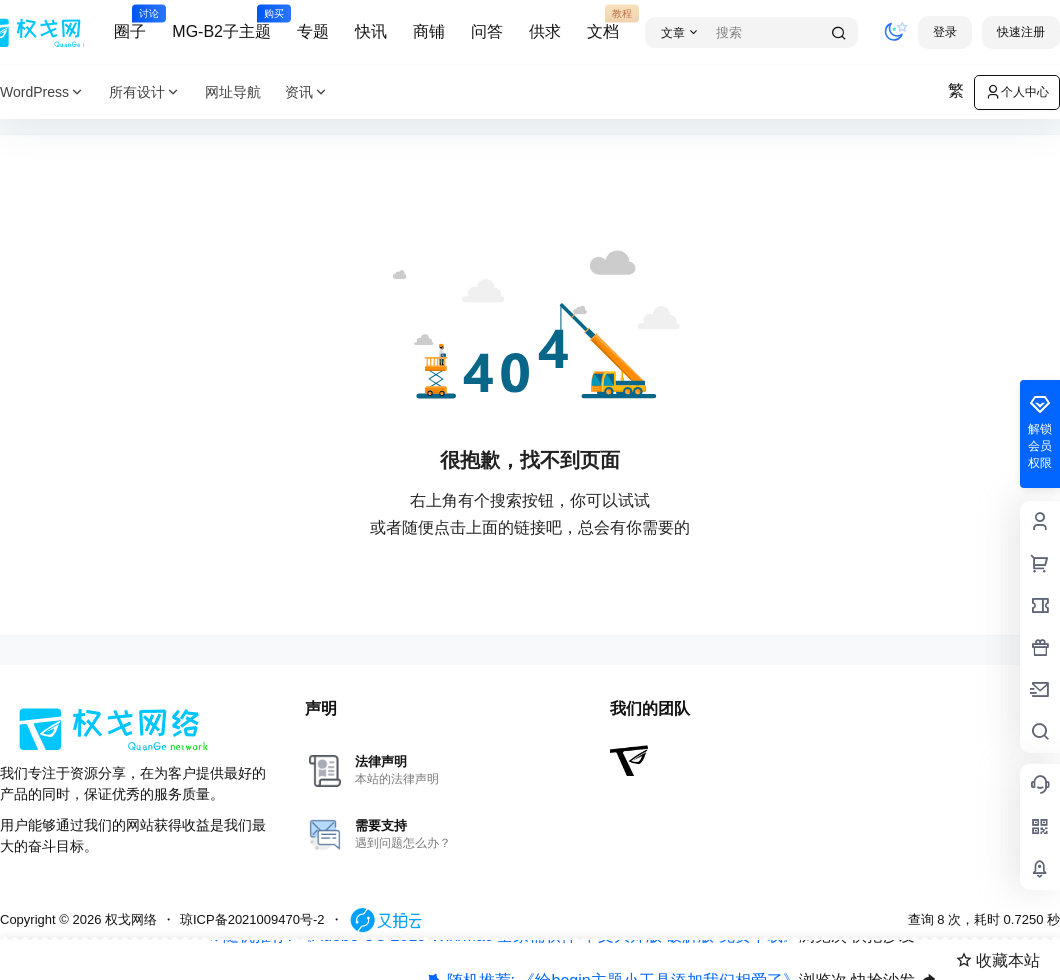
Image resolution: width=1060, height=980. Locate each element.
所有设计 (145, 92)
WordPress (42, 92)
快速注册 (1021, 32)
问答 (487, 31)
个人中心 (1017, 92)
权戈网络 (129, 919)
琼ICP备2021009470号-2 (252, 919)
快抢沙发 (883, 944)
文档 (603, 23)
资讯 (307, 92)
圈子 (130, 23)
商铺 (429, 31)
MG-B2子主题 (221, 23)
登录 (945, 32)
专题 (313, 31)
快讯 (371, 31)
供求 (545, 31)
